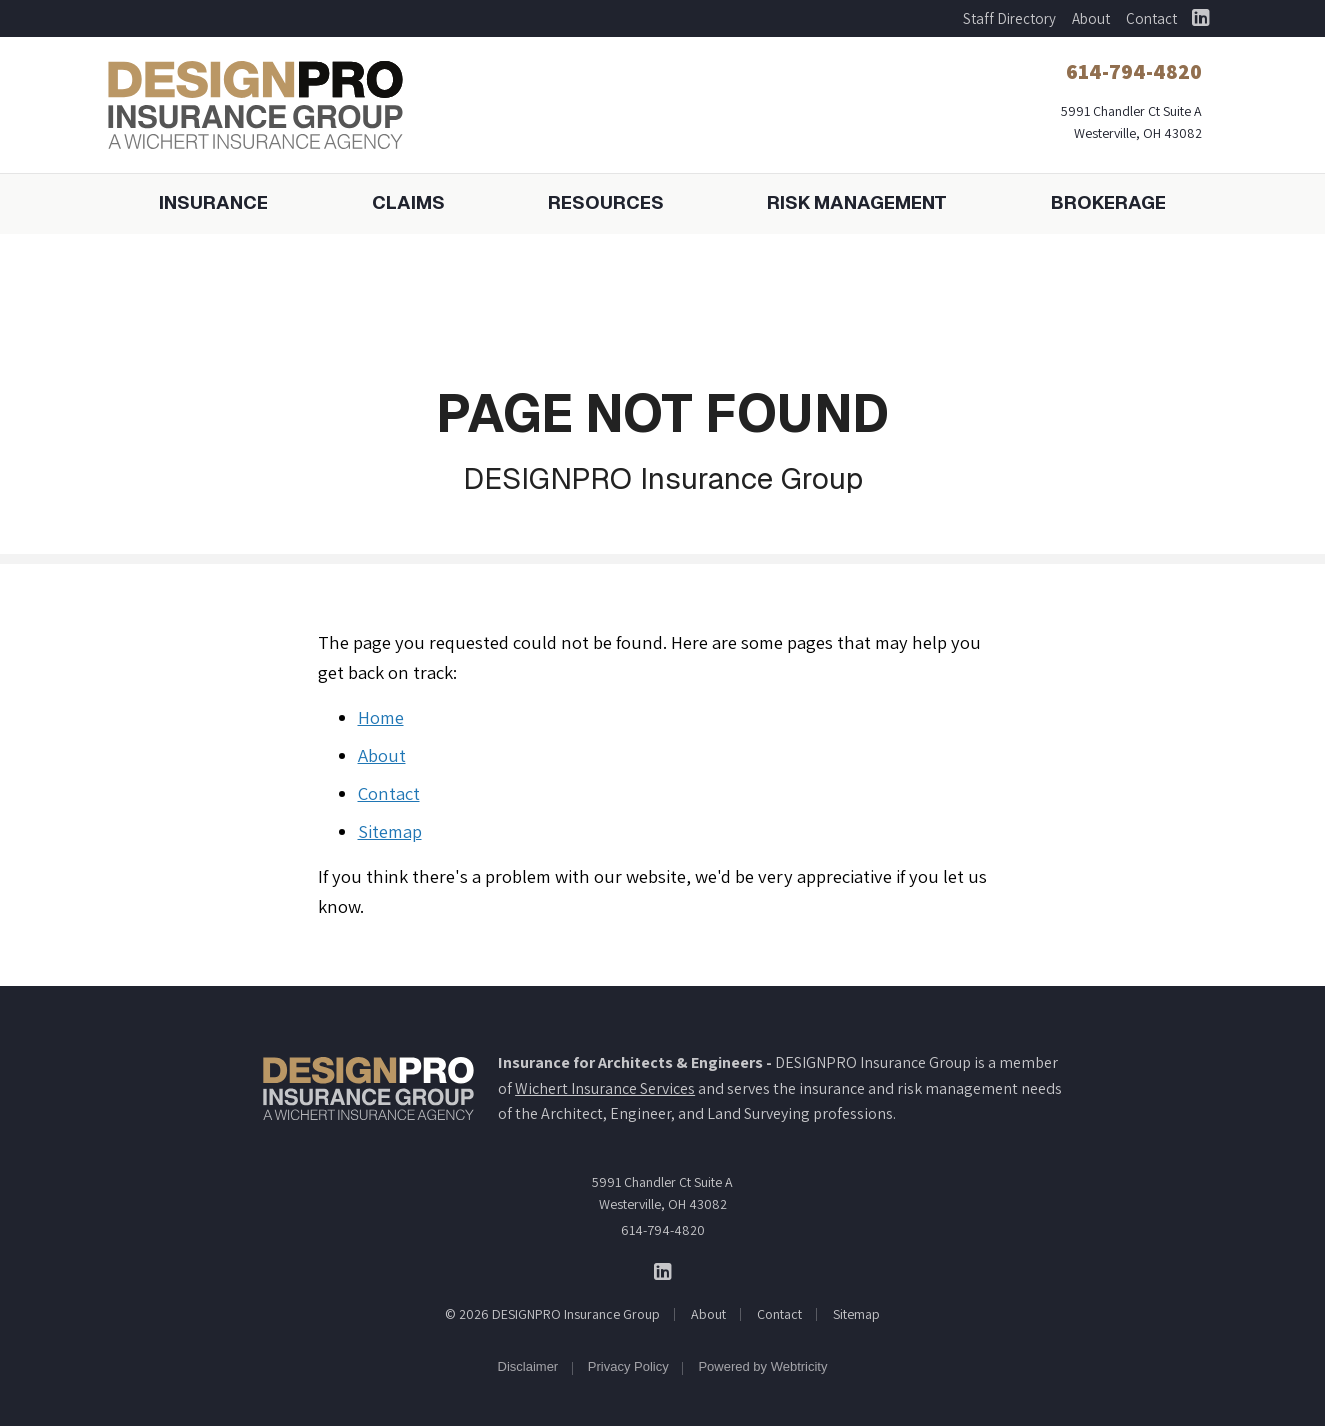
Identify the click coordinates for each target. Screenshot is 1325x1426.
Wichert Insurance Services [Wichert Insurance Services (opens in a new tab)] (605, 1088)
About (1091, 18)
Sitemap (390, 831)
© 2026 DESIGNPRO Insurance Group (552, 1314)
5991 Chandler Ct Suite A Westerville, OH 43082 (662, 1193)
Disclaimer (528, 1366)
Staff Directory (1009, 18)
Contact (1151, 18)
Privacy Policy (628, 1366)
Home (381, 717)
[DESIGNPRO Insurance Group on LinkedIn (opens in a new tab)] (1201, 18)
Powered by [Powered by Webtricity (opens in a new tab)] (762, 1366)
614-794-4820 (663, 1230)
